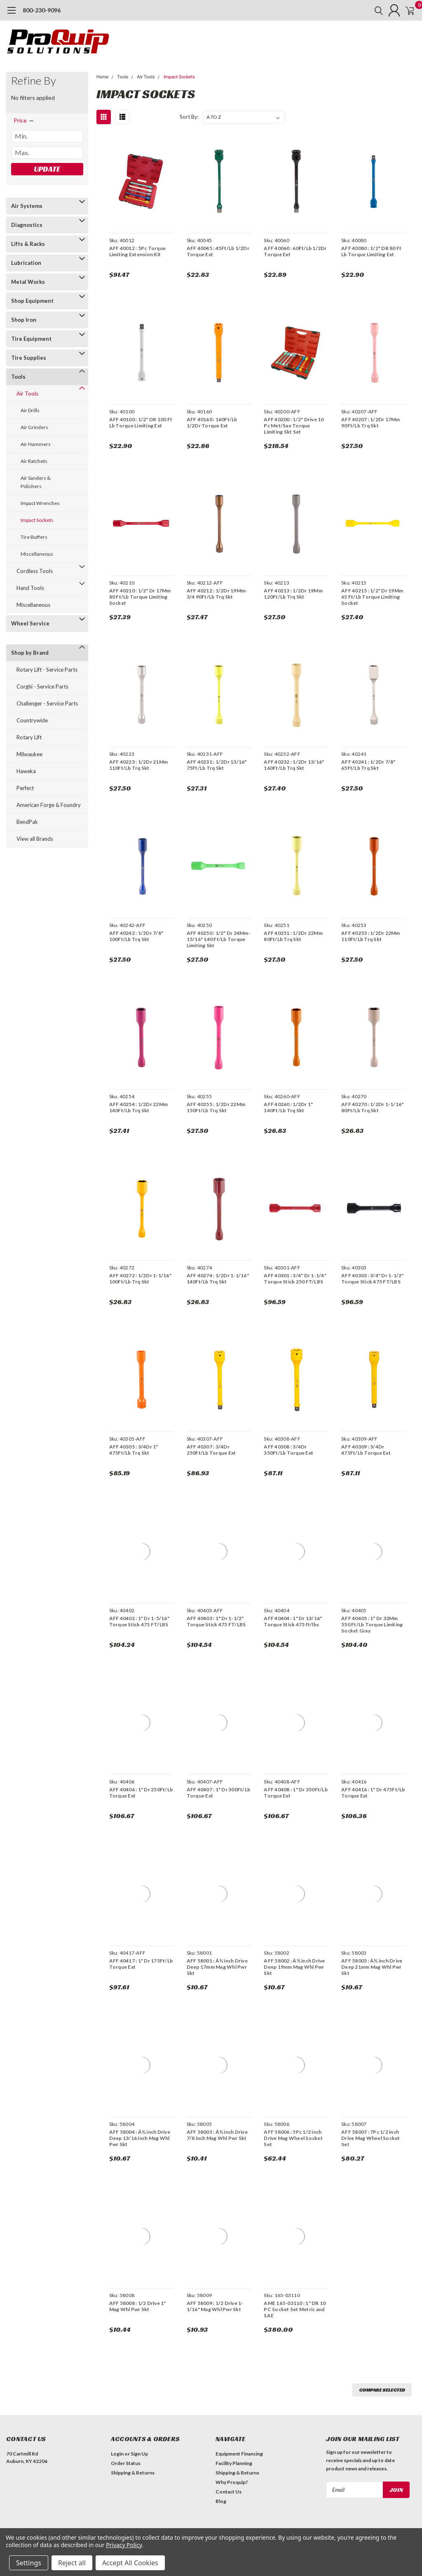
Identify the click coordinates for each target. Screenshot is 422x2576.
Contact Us (228, 2492)
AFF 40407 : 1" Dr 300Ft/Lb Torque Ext (218, 1792)
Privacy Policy (124, 2545)
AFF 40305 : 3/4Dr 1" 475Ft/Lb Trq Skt (132, 1450)
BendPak (27, 822)
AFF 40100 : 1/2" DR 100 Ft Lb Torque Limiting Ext (140, 422)
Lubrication (26, 262)
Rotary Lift (29, 737)
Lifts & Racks (28, 244)
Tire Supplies (28, 357)
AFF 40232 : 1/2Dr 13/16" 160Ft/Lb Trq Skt (293, 765)
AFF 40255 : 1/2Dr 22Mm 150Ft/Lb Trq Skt (215, 1107)
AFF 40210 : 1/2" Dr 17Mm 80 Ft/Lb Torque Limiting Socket (139, 596)
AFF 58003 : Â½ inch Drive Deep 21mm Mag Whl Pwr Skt (371, 1967)
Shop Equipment (32, 300)
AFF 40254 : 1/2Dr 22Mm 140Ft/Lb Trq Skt (137, 1107)
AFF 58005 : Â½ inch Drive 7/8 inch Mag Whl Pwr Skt (216, 2135)
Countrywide (32, 720)
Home (102, 77)
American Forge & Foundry (48, 805)
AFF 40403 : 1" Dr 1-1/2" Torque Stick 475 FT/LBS (215, 1621)
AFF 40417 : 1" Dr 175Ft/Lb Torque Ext (140, 1964)
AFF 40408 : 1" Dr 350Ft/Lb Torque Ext (295, 1792)
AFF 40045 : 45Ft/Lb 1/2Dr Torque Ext (217, 251)
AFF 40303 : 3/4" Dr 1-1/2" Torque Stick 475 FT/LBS (372, 1278)
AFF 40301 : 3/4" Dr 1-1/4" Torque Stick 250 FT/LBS (294, 1278)
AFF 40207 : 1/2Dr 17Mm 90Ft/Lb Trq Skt (370, 422)
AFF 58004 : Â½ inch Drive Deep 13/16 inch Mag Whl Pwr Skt (138, 2138)
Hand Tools (30, 588)
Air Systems (26, 206)
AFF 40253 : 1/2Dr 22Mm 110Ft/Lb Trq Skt (370, 936)
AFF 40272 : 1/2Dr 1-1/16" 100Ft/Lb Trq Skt (139, 1278)
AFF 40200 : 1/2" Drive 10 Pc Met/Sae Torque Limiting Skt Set (293, 425)
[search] (367, 10)
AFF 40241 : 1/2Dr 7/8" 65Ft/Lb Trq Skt (368, 765)
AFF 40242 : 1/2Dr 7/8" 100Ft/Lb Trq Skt (135, 936)
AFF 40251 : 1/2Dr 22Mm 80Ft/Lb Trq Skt (292, 936)
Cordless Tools (34, 571)
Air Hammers (36, 444)
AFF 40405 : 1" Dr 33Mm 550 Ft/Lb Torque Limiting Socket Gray (372, 1624)
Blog (221, 2501)
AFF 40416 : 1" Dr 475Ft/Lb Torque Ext (373, 1792)
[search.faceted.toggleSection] (24, 120)
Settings (28, 2562)
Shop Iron (23, 319)
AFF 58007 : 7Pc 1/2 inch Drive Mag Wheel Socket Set (370, 2138)
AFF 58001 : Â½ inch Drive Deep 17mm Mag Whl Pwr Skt (216, 1967)
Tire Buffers (34, 537)
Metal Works (28, 281)
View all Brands (34, 838)
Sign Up (139, 2454)
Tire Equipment (31, 338)
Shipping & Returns (133, 2473)
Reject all (72, 2562)
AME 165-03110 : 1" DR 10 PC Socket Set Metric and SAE (294, 2309)
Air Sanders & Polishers (36, 482)
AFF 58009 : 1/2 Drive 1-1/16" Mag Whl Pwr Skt (214, 2306)
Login (117, 2454)
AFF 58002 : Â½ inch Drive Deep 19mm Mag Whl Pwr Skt (293, 1967)
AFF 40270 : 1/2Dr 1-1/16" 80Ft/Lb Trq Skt (372, 1107)
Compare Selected (382, 2390)
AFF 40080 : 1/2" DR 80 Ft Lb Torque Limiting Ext (371, 251)
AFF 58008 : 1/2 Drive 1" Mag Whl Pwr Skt (136, 2306)
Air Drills (30, 410)
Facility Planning (234, 2463)
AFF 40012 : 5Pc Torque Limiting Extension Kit (136, 251)
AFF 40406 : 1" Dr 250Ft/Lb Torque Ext (140, 1792)
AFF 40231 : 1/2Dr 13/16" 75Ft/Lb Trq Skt (216, 765)
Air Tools (27, 393)
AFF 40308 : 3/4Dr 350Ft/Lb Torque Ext (288, 1450)
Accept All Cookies (130, 2562)
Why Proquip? (232, 2482)
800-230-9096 (42, 10)
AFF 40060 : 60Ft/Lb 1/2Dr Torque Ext (294, 251)
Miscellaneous (37, 554)
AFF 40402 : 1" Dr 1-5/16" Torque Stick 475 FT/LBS (138, 1621)
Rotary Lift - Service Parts (46, 669)
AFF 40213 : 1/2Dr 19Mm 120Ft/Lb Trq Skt (292, 593)
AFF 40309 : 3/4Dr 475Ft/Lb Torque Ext (366, 1450)
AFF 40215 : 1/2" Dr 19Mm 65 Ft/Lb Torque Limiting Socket (372, 596)
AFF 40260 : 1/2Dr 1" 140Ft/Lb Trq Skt (287, 1107)
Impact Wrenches (40, 503)
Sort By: (189, 116)
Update (47, 169)
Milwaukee (29, 754)
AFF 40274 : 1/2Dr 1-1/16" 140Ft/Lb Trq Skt (217, 1278)
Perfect (25, 788)
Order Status (126, 2463)
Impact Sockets (37, 520)
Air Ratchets (34, 461)
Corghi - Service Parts (42, 686)
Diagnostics (26, 225)
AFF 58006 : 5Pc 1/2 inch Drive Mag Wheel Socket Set (292, 2138)
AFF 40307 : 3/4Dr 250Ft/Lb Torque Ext (210, 1450)
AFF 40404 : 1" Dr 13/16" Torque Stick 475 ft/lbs (292, 1621)
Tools (18, 376)
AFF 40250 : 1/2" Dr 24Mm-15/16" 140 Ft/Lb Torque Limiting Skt (218, 939)
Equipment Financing (239, 2454)
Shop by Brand (30, 652)
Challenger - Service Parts (47, 703)
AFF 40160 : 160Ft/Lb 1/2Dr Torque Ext (211, 422)
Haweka (26, 771)
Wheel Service (30, 623)
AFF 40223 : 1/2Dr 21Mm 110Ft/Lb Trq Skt (137, 765)
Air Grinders (34, 427)
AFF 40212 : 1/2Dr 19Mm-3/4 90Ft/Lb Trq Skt (216, 593)
